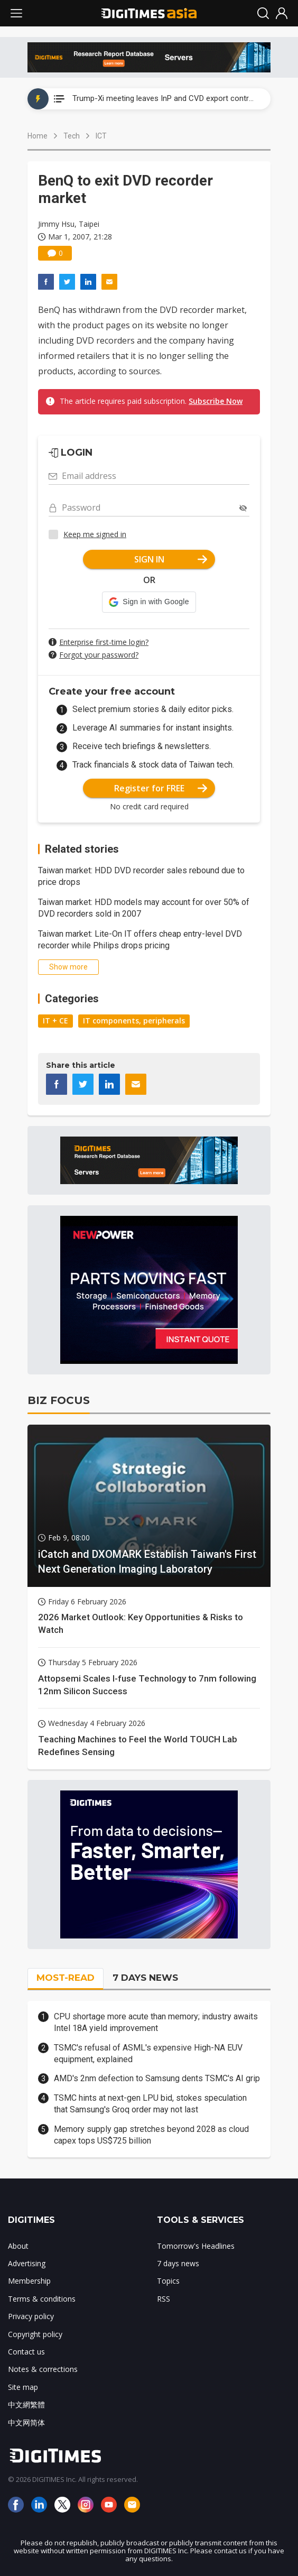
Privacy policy (31, 2316)
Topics (168, 2281)
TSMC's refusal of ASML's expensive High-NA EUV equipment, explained (148, 2053)
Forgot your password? (98, 655)
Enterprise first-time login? (103, 642)
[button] (148, 602)
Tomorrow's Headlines (196, 2246)
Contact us (26, 2352)
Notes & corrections (43, 2369)
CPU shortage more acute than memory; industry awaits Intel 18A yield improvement (156, 2022)
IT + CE (55, 1020)
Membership (29, 2281)
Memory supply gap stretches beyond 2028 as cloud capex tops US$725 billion (151, 2135)
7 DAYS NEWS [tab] (145, 1977)
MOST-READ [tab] (65, 1977)
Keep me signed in (94, 534)
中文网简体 (26, 2422)
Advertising (26, 2263)
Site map (23, 2387)
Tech (71, 136)
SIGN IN (171, 559)
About (18, 2246)
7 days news (178, 2263)
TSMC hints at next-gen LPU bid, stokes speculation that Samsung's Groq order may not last (150, 2104)
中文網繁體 (26, 2404)
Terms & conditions (42, 2299)
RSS (163, 2299)
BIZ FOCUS (58, 1400)
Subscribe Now (216, 401)
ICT (101, 136)
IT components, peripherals (134, 1020)
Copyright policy (35, 2334)
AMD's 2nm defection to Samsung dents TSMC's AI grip (157, 2078)
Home (37, 136)
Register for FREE (161, 788)
